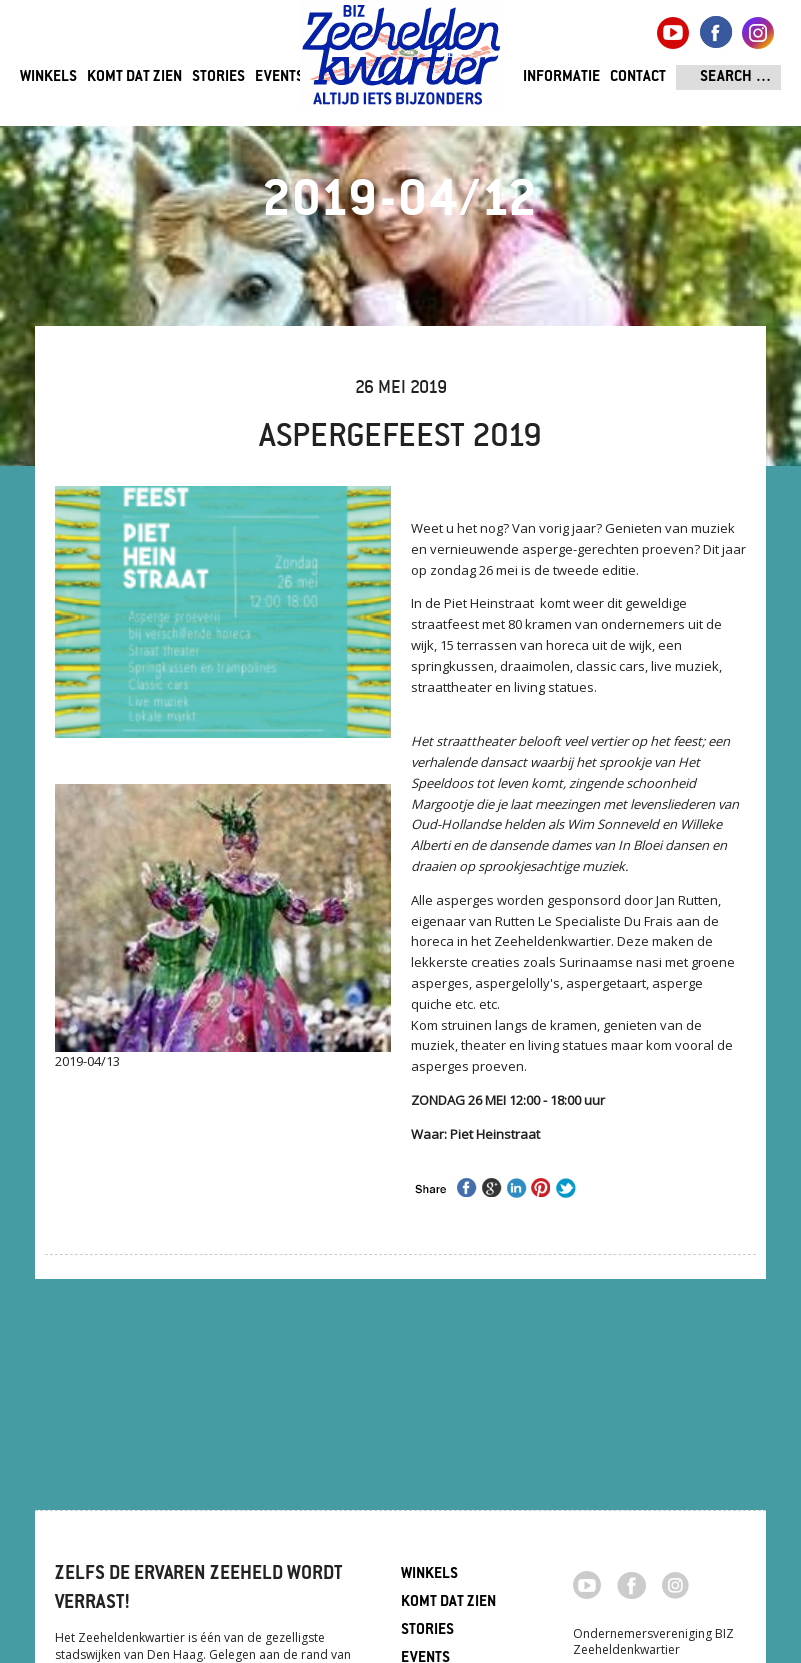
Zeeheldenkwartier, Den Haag (401, 62)
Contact (638, 77)
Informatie (561, 77)
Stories (218, 77)
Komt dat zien (134, 77)
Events (279, 77)
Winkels (48, 77)
